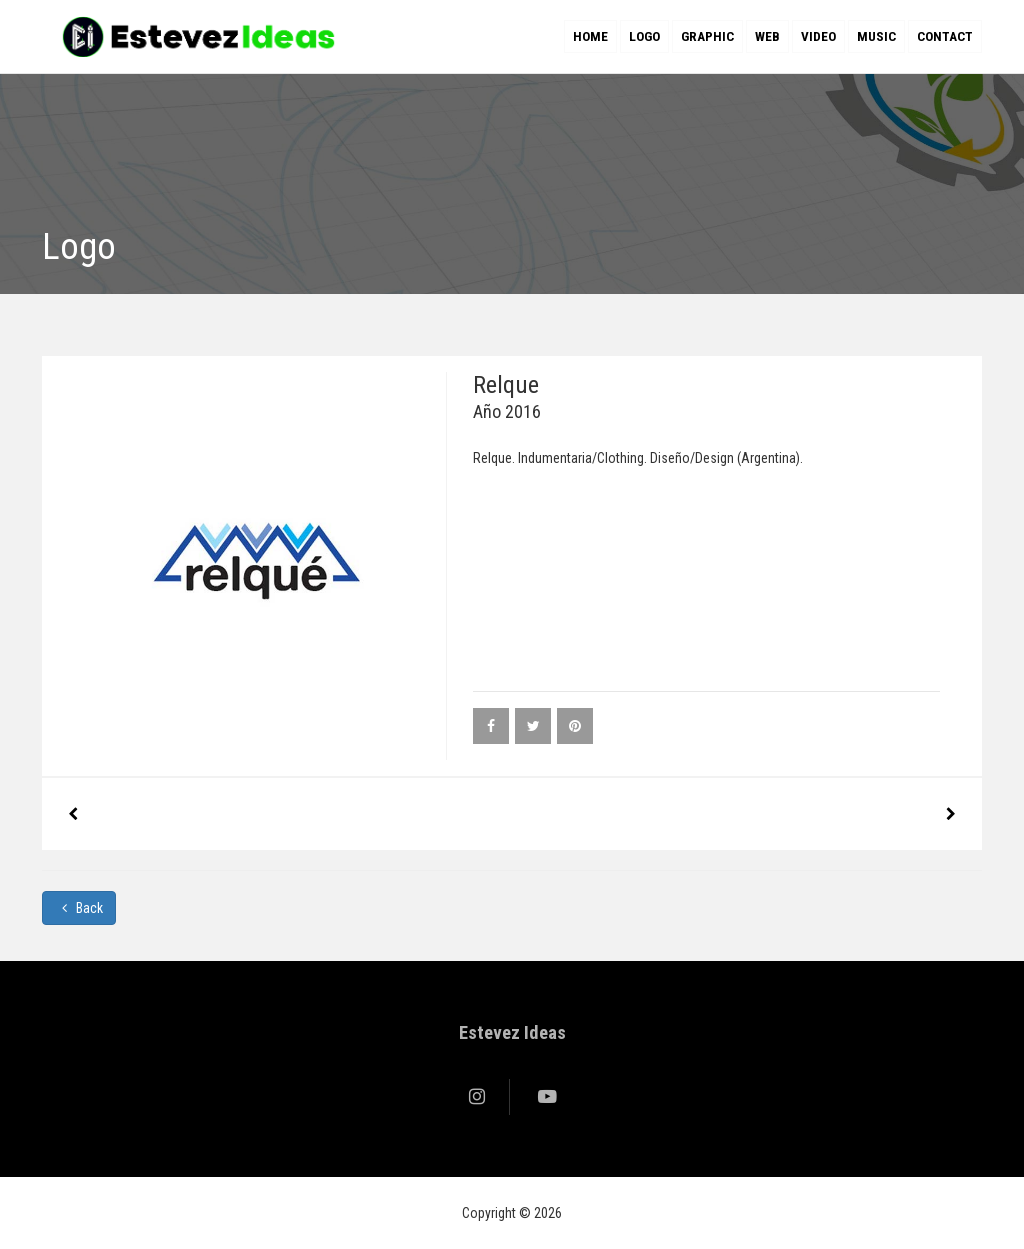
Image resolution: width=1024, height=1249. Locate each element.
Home (590, 36)
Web (767, 36)
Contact (945, 36)
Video (818, 36)
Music (876, 36)
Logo (644, 36)
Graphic (707, 36)
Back (79, 908)
